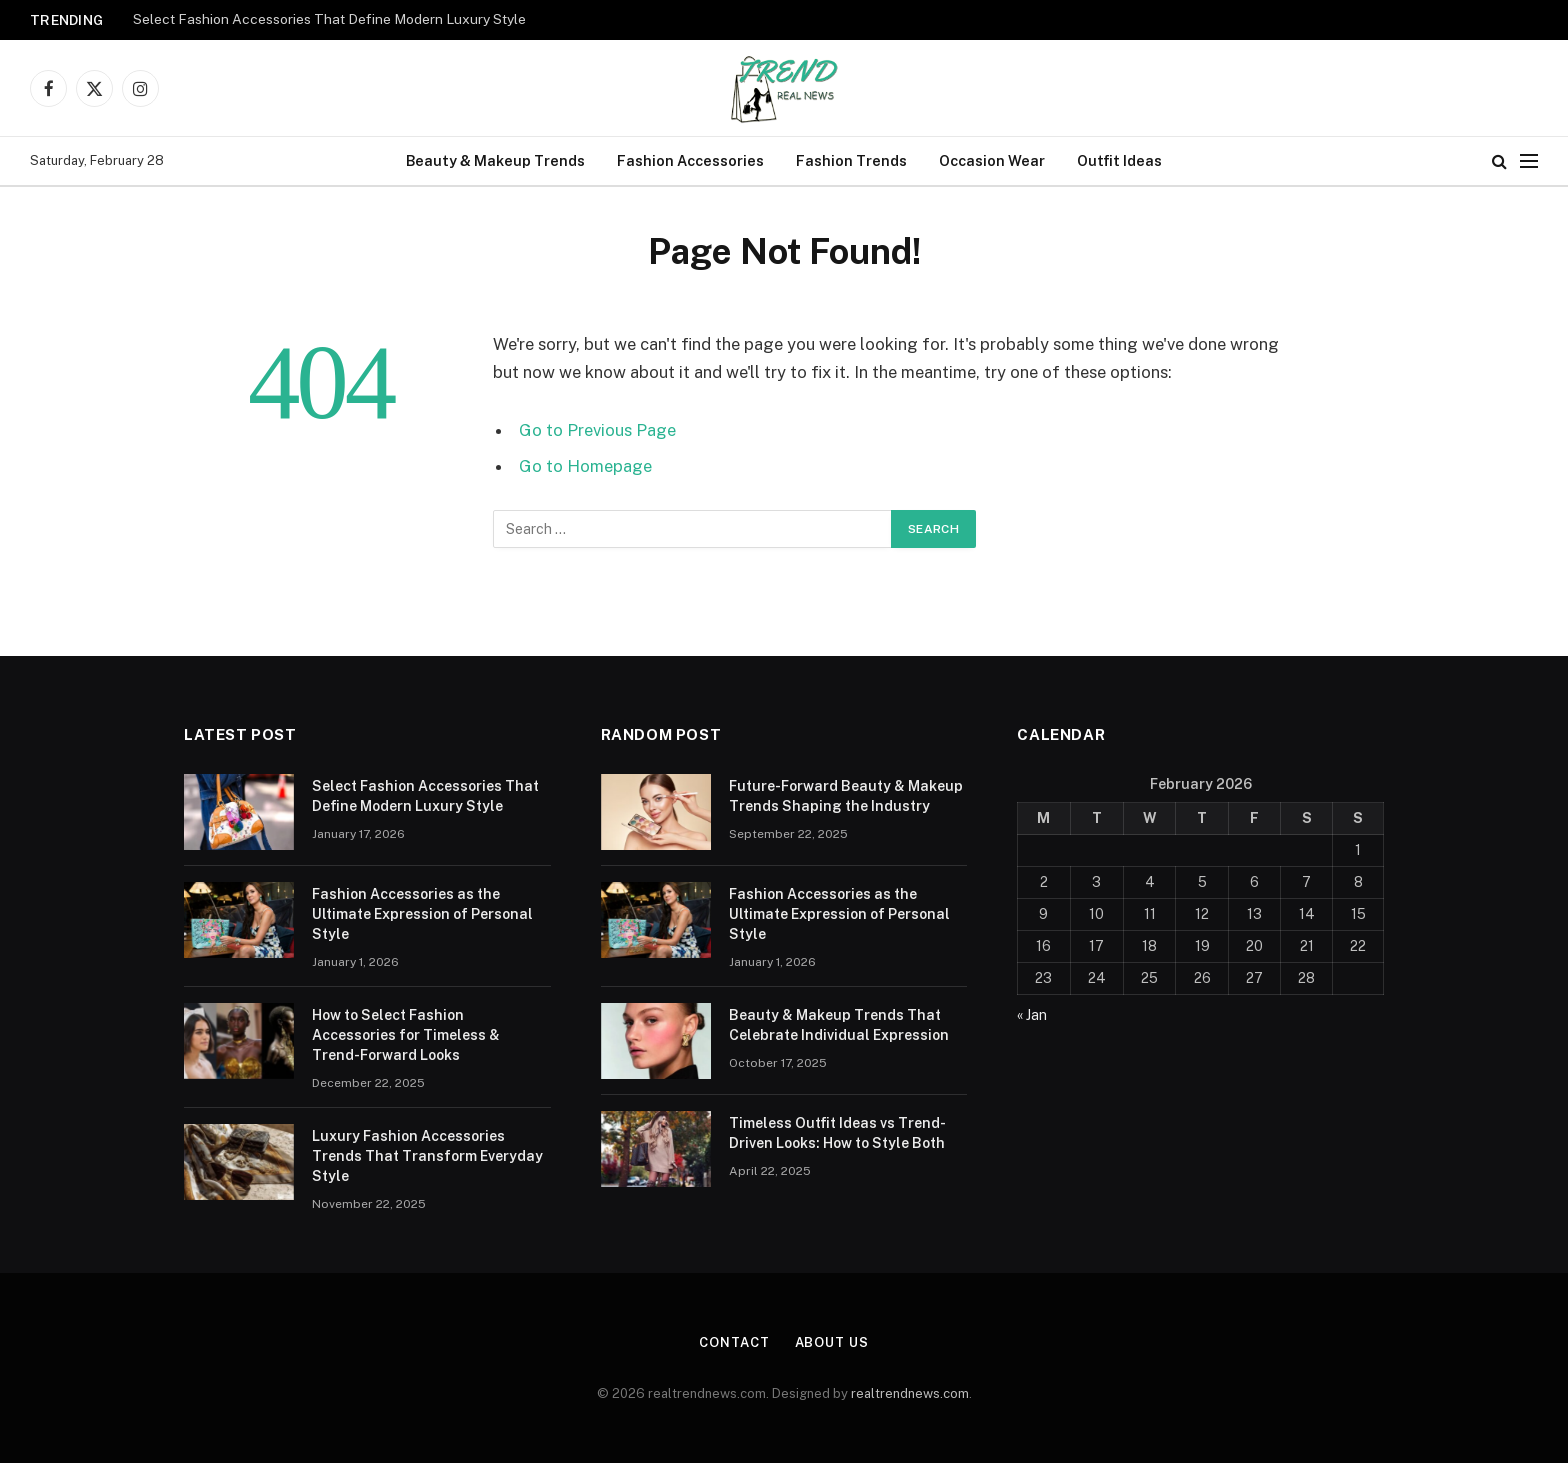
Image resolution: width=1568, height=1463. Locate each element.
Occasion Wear (992, 160)
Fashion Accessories (690, 160)
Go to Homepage (585, 466)
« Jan (1032, 1015)
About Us (832, 1342)
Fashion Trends (851, 160)
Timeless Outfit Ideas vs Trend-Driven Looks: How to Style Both (837, 1133)
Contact (734, 1342)
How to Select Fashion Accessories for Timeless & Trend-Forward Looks (406, 1035)
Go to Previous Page (597, 430)
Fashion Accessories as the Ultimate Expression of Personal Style (422, 914)
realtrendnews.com (910, 1393)
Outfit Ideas (1119, 160)
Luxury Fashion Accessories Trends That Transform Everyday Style (427, 1156)
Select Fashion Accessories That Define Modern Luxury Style (329, 19)
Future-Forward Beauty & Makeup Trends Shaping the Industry (846, 796)
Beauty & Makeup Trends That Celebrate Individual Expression (839, 1025)
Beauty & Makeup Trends (495, 160)
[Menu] (1529, 161)
